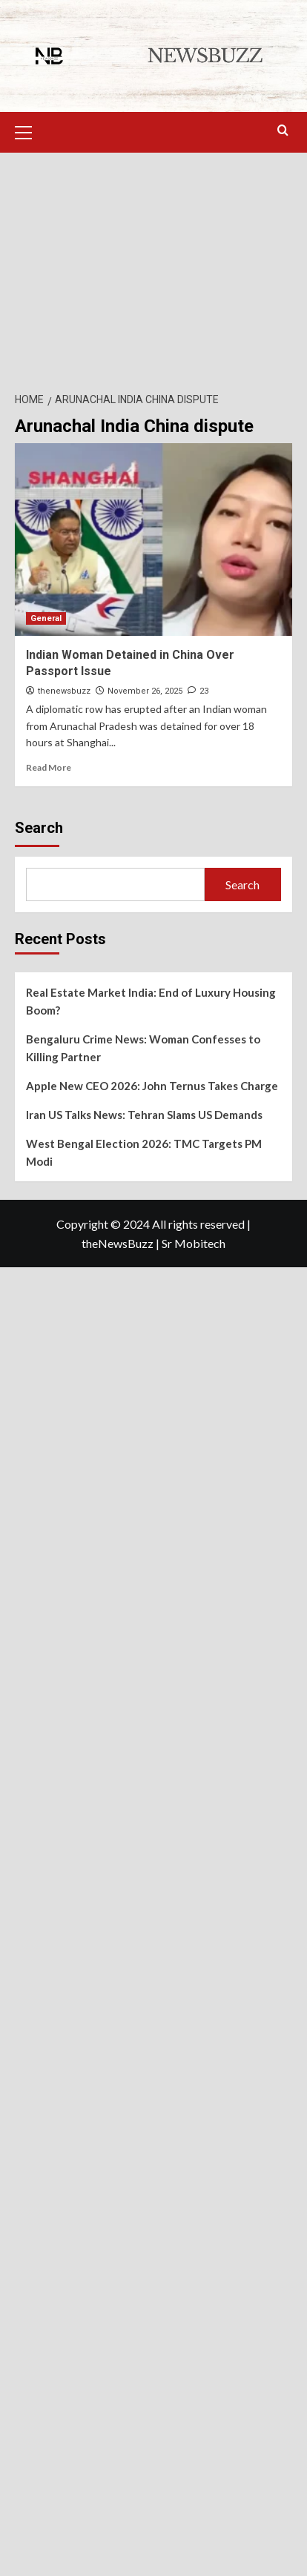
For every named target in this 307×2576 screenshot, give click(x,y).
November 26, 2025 (145, 691)
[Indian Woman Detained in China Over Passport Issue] (153, 539)
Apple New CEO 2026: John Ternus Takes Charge (152, 1085)
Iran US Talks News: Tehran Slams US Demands (144, 1114)
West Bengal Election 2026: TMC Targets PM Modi (144, 1152)
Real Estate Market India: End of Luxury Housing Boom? (151, 1001)
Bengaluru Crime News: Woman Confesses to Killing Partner (143, 1047)
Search (39, 828)
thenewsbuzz (64, 691)
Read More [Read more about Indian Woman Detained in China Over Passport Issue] (48, 767)
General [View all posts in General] (46, 618)
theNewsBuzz (118, 1243)
